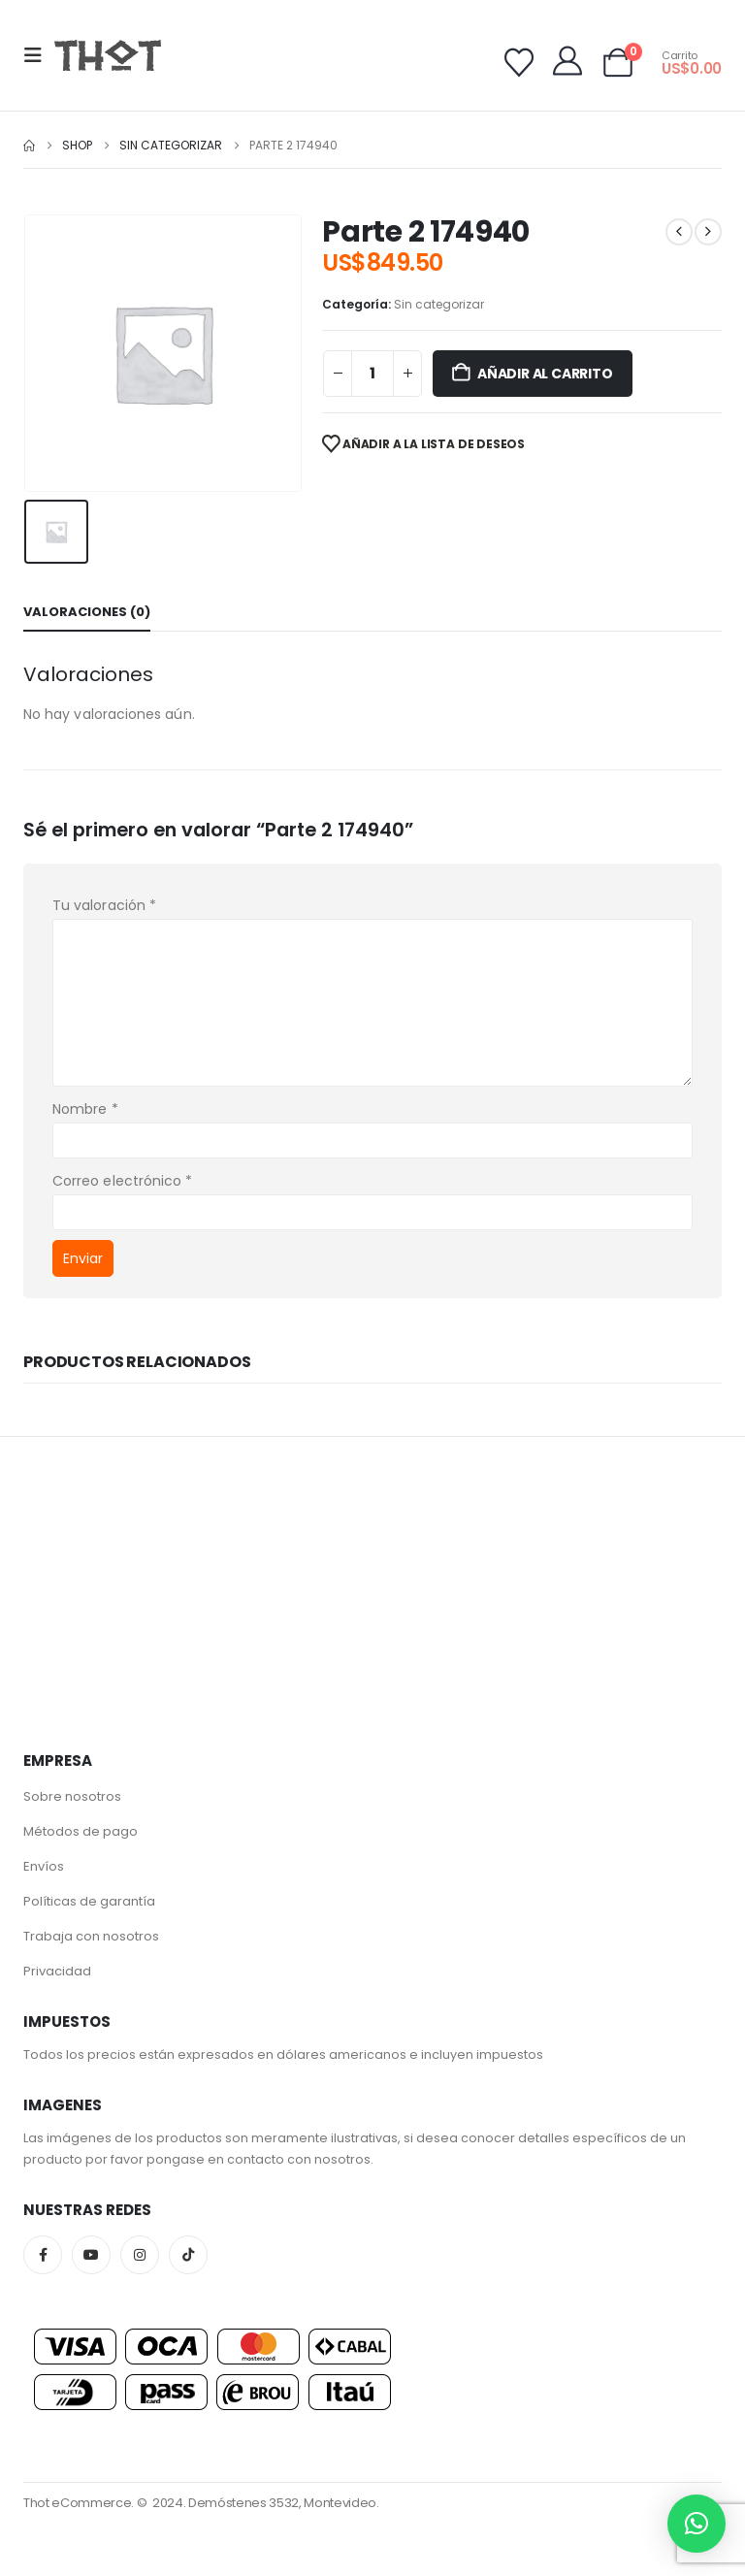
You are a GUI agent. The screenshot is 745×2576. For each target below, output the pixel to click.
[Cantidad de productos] (372, 373)
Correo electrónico (122, 1180)
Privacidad (57, 1971)
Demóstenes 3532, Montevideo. (283, 2503)
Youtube (91, 2254)
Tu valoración (104, 905)
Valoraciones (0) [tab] (86, 612)
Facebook (42, 2254)
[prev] (679, 231)
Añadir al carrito (544, 373)
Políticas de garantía (89, 1901)
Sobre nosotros (72, 1796)
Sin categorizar (439, 304)
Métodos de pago (80, 1831)
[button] (38, 55)
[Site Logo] (107, 55)
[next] (708, 231)
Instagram (139, 2254)
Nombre (85, 1109)
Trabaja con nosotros (91, 1936)
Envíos (43, 1866)
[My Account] (567, 61)
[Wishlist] (519, 63)
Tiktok (188, 2254)
